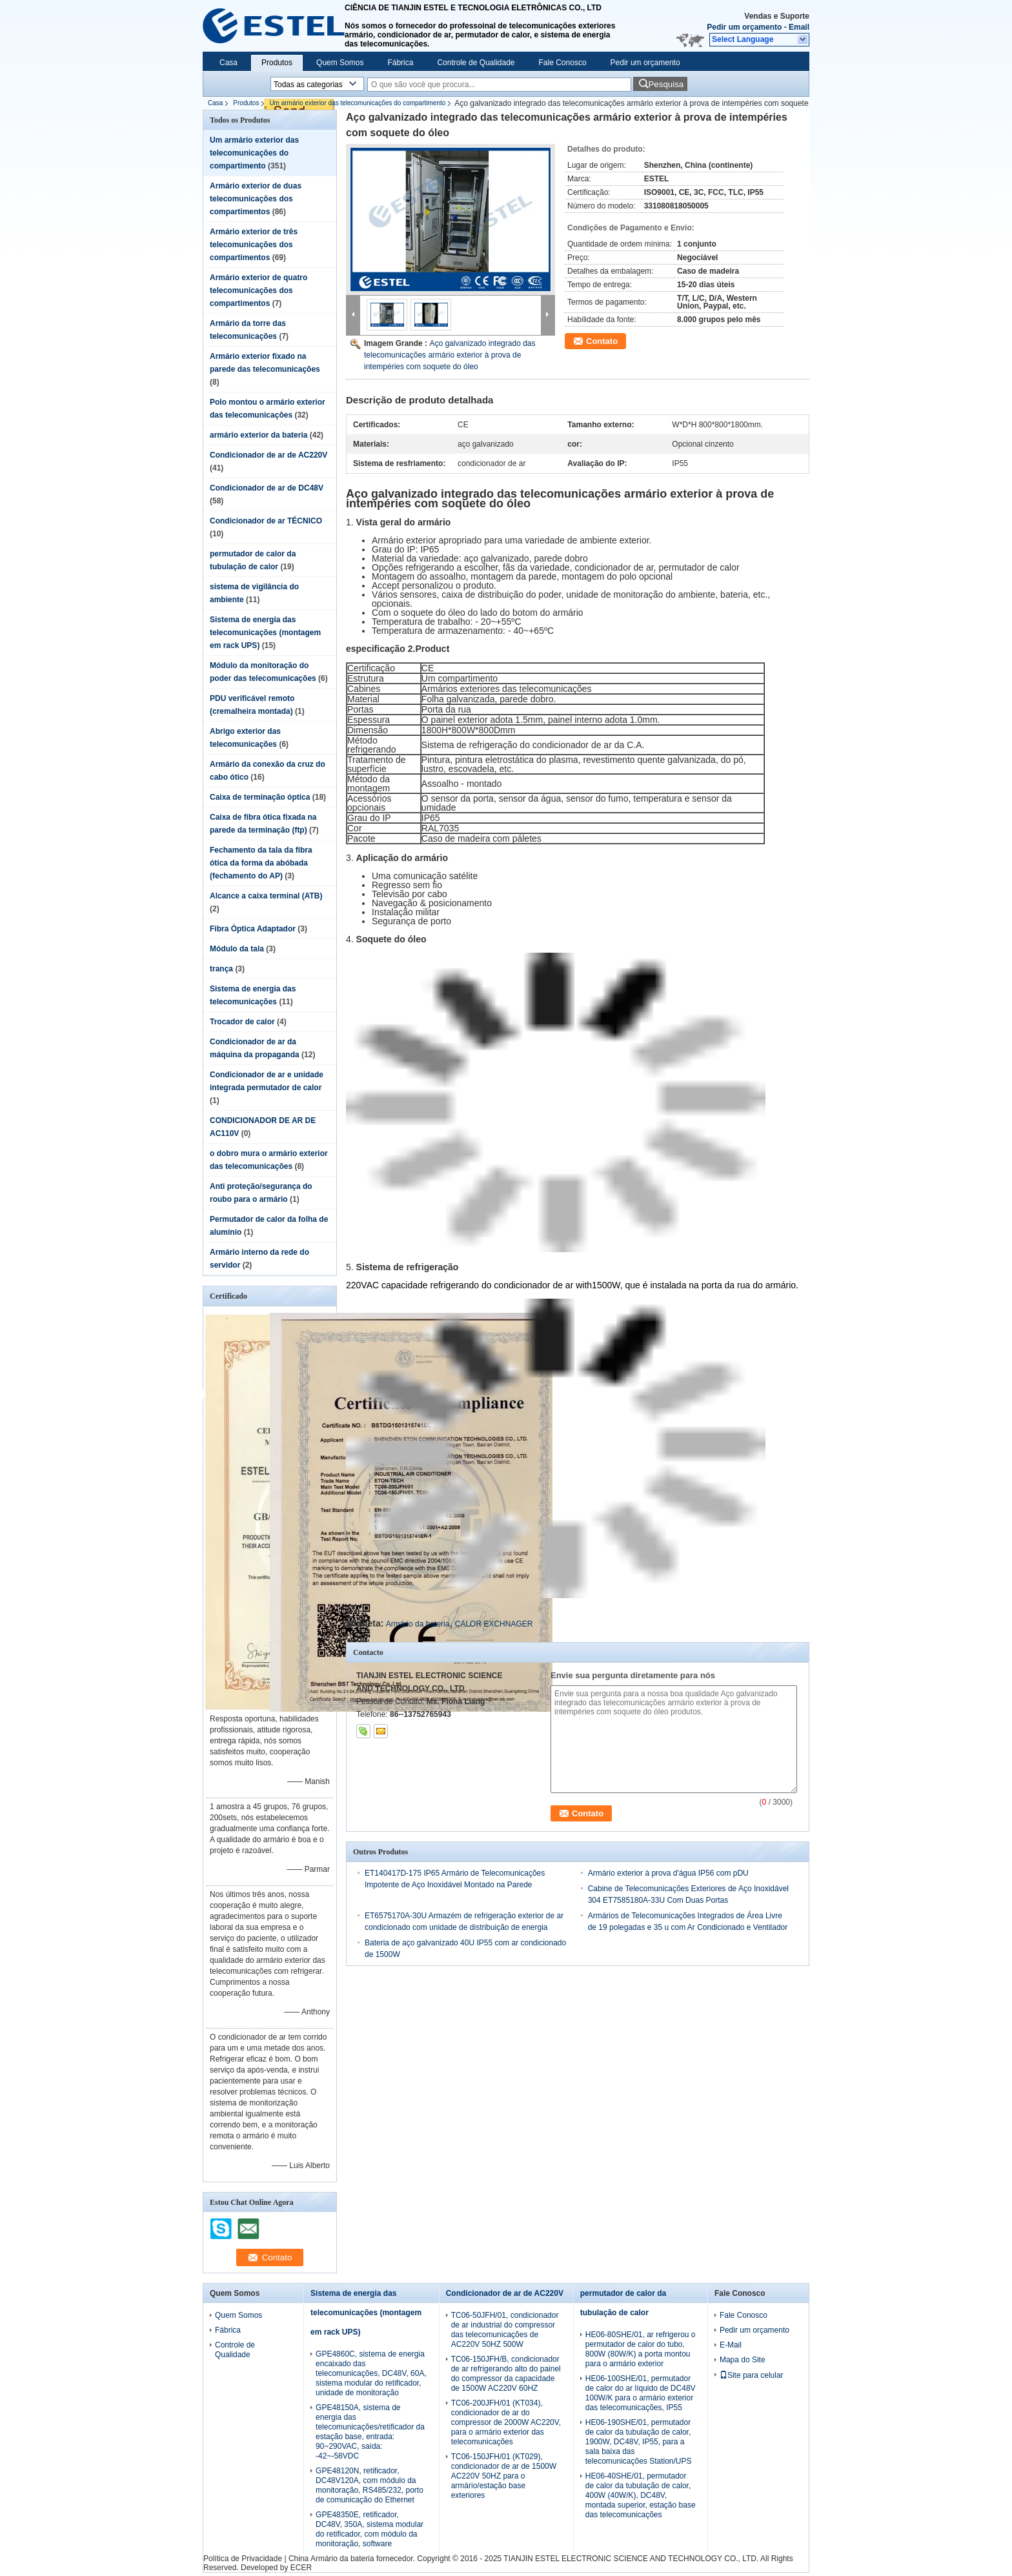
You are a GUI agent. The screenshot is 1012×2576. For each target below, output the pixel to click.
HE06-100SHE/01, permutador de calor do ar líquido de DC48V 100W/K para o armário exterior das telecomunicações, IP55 (640, 2393)
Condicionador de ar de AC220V (268, 455)
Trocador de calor (242, 1021)
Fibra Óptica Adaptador (253, 928)
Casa (228, 62)
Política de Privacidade (242, 2558)
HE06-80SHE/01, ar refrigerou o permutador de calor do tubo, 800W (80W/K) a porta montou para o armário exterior (640, 2349)
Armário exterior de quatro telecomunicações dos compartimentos (258, 290)
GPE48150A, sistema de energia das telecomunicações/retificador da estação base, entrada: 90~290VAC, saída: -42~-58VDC (370, 2431)
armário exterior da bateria (258, 435)
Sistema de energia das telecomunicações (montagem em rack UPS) (265, 632)
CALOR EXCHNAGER (494, 1623)
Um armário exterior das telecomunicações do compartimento (357, 102)
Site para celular (752, 2375)
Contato (602, 341)
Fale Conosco (563, 62)
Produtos (276, 62)
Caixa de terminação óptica (260, 797)
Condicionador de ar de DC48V (266, 487)
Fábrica (400, 62)
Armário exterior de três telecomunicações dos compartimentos (254, 244)
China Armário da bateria (331, 2558)
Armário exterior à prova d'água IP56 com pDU (668, 1873)
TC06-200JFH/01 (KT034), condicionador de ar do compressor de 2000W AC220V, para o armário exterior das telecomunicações (506, 2422)
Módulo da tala (237, 948)
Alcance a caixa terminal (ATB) (266, 895)
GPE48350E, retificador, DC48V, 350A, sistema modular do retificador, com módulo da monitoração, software (369, 2529)
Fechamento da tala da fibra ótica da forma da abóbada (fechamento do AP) (261, 863)
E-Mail (731, 2344)
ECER (301, 2567)
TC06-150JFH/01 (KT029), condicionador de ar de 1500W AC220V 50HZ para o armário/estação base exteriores (503, 2476)
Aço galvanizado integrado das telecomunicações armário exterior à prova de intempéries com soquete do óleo (450, 355)
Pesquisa (665, 84)
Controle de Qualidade (475, 62)
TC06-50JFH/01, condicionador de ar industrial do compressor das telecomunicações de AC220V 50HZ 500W (505, 2330)
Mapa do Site (742, 2359)
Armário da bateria (418, 1623)
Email (799, 27)
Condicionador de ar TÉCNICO (266, 520)
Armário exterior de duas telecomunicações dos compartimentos (255, 198)
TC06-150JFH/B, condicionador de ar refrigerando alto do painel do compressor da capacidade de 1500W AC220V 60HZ (506, 2374)
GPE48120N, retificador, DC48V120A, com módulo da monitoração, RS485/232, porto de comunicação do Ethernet (369, 2485)
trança (221, 968)
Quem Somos (339, 62)
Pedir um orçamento (744, 27)
